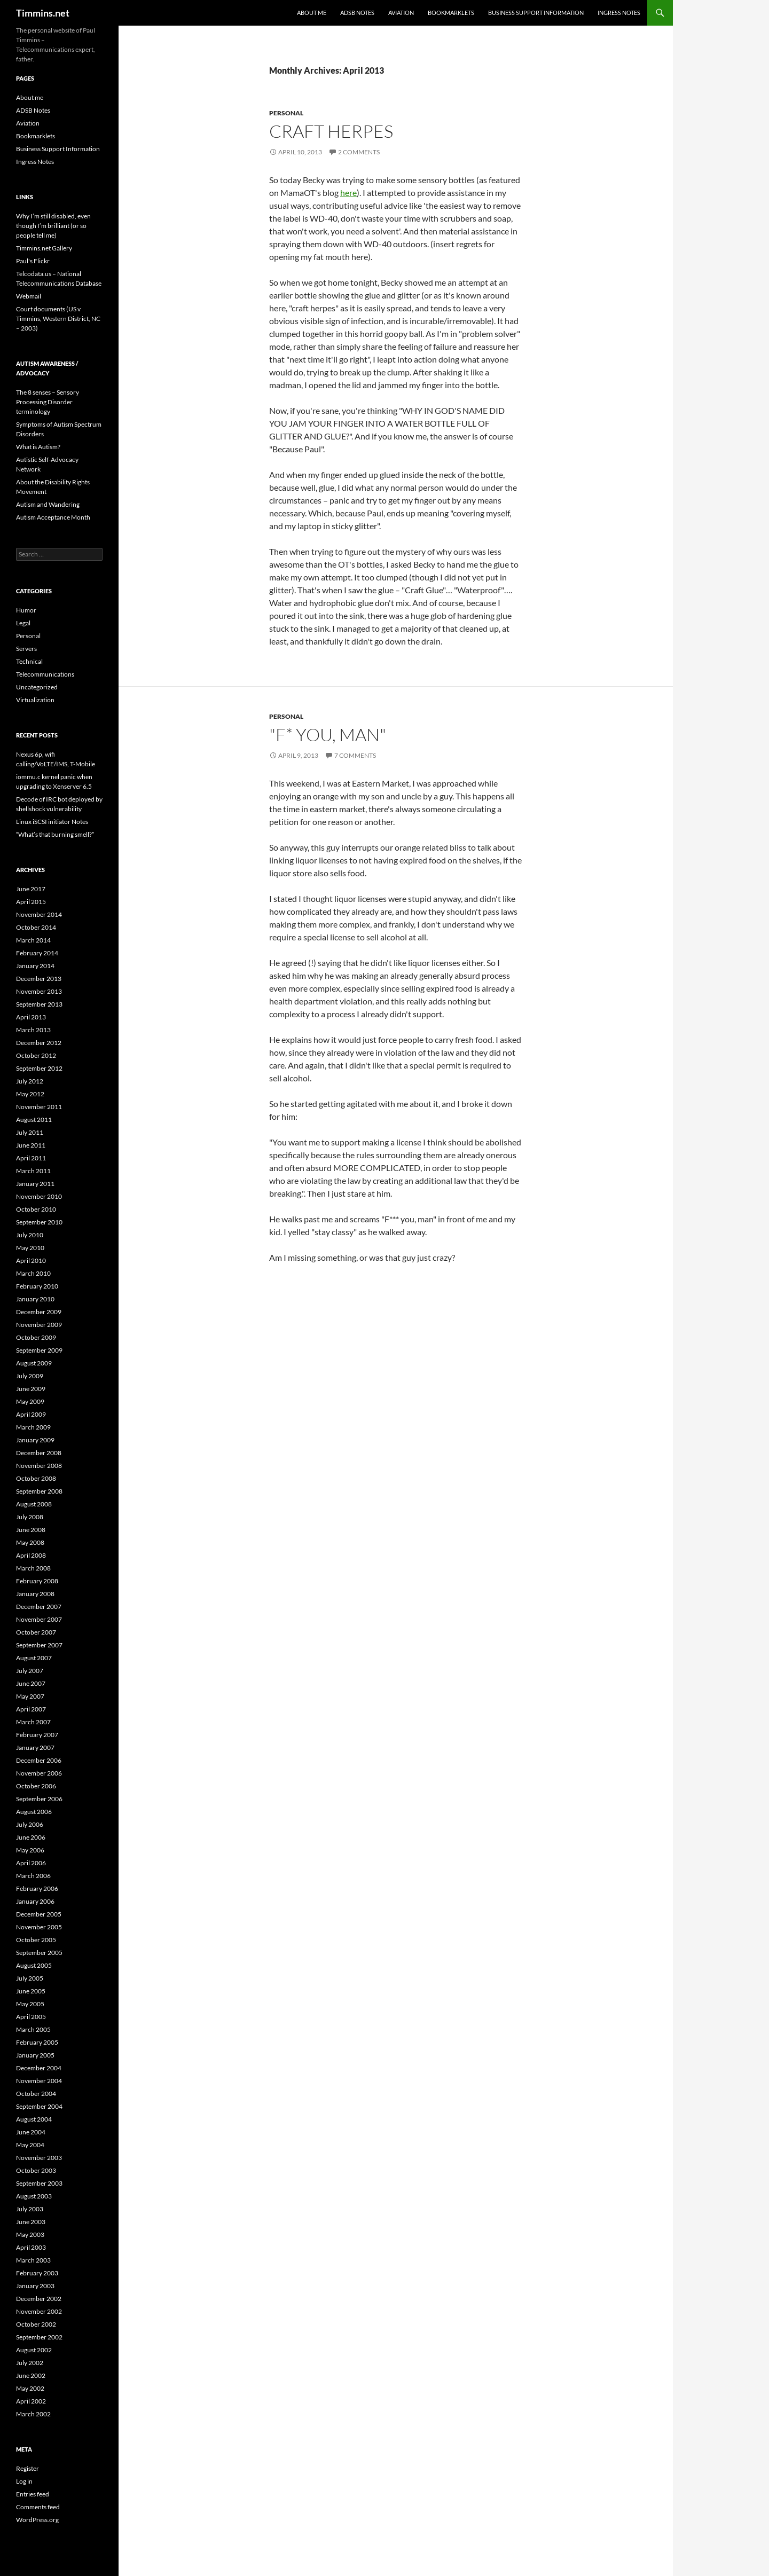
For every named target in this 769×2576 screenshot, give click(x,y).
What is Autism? (38, 447)
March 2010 (33, 1273)
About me (311, 12)
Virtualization (35, 700)
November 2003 (39, 2158)
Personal (286, 113)
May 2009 (30, 1401)
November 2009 (39, 1325)
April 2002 (31, 2401)
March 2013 (33, 1030)
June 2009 (30, 1389)
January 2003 (35, 2286)
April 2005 (31, 2017)
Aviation (401, 12)
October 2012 (36, 1055)
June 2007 (30, 1683)
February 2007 (37, 1735)
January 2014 (35, 966)
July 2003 (29, 2209)
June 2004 (30, 2132)
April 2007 (31, 1709)
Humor (26, 610)
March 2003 (33, 2260)
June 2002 (30, 2375)
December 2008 (38, 1453)
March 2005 (33, 2029)
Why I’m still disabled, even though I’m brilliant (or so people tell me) (53, 225)
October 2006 (36, 1786)
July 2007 (29, 1671)
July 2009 (29, 1376)
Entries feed (32, 2494)
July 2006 (29, 1824)
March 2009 (33, 1427)
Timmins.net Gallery (44, 248)
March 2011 (33, 1171)
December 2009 (38, 1312)
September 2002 (39, 2337)
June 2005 (30, 1991)
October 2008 (36, 1478)
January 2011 (35, 1184)
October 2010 (36, 1209)
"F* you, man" (327, 734)
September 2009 (39, 1350)
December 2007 (38, 1607)
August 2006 (34, 1812)
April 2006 (31, 1863)
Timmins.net (42, 13)
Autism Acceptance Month (53, 517)
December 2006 (38, 1760)
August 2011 (34, 1120)
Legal (23, 623)
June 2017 (30, 889)
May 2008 (30, 1542)
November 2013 (39, 991)
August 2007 (34, 1658)
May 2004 (30, 2145)
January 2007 (35, 1747)
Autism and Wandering (48, 504)
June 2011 (30, 1145)
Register (27, 2468)
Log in (24, 2481)
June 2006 (30, 1837)
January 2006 (35, 1901)
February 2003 (37, 2273)
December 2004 (38, 2068)
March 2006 (33, 1876)
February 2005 (37, 2042)
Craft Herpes (331, 131)
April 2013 (31, 1017)
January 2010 (35, 1299)
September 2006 (39, 1799)
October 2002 (36, 2324)
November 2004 (39, 2081)
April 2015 (31, 902)
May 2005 (30, 2004)
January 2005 (35, 2055)
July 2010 (29, 1235)
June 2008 (30, 1530)
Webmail (28, 296)
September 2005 (39, 1953)
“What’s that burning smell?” (55, 834)
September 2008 (39, 1491)
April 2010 (31, 1260)
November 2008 (39, 1466)
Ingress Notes (619, 12)
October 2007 (36, 1632)
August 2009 (34, 1363)
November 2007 (39, 1619)
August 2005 (34, 1965)
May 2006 (30, 1850)
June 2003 (30, 2222)
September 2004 (39, 2106)
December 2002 (38, 2299)
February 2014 (37, 953)
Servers (26, 649)
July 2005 (29, 1978)
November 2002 (39, 2311)
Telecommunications (45, 674)
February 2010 (37, 1286)
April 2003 (31, 2247)
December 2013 (38, 979)
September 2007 (39, 1645)
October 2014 (36, 927)
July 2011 (29, 1132)
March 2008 (33, 1568)
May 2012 (30, 1094)
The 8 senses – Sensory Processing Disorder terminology (47, 401)
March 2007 (33, 1722)
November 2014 (39, 914)
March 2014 (33, 940)
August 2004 (34, 2119)
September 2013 (39, 1004)
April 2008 (31, 1555)
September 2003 (39, 2183)
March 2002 (33, 2414)
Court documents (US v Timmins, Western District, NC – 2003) (58, 318)
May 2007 (30, 1696)
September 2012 (39, 1068)
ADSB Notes (357, 12)
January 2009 (35, 1440)
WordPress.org (37, 2520)
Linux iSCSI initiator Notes (52, 822)
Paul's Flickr (33, 261)
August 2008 (34, 1504)
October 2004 (36, 2094)
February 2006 (37, 1888)
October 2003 (36, 2170)
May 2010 (30, 1248)
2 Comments (359, 152)
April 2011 (31, 1158)
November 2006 (39, 1773)
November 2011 (39, 1107)
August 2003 (34, 2196)
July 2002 (29, 2363)
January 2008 (35, 1594)
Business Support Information (536, 12)
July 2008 (29, 1517)
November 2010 (39, 1196)
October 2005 (36, 1940)
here (348, 192)
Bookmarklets (451, 12)
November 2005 (39, 1927)
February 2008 (37, 1581)
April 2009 (31, 1414)
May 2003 (30, 2235)
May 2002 (30, 2388)
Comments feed (38, 2507)
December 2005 (38, 1914)
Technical (29, 661)
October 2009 (36, 1337)
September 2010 (39, 1222)
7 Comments (355, 755)
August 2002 (34, 2350)
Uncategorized (37, 687)
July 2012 (29, 1081)
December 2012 (38, 1043)
